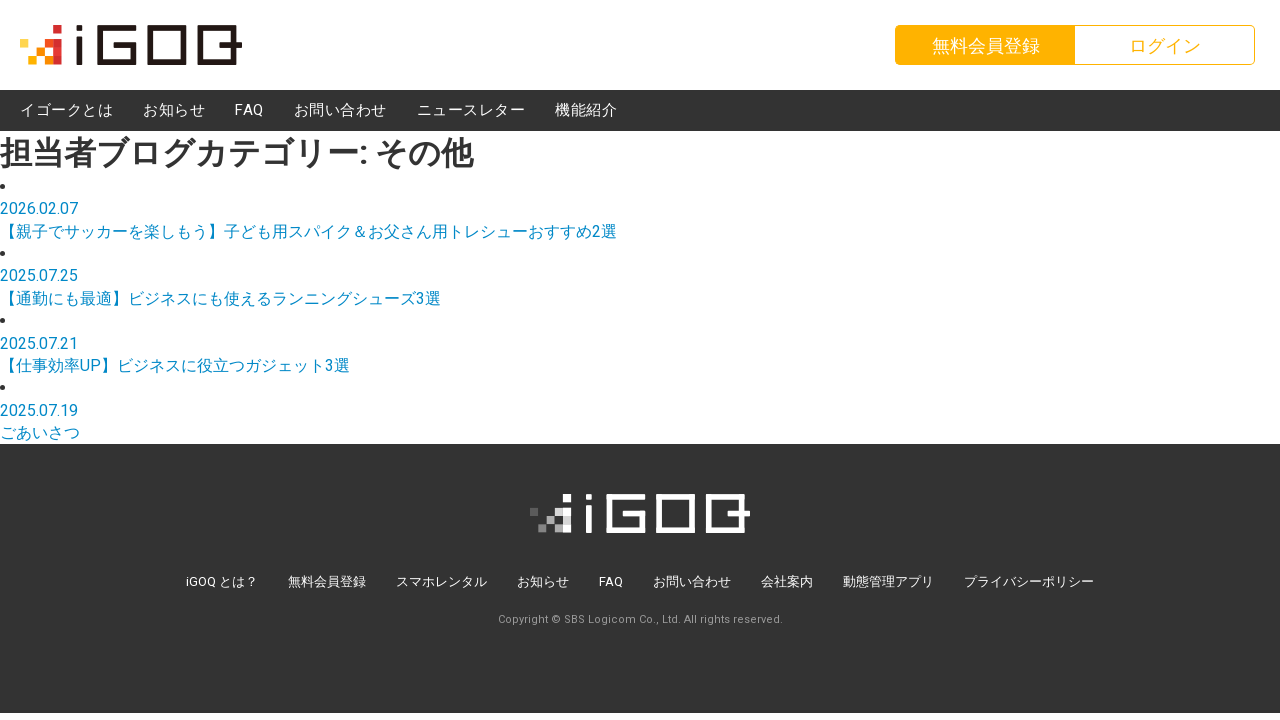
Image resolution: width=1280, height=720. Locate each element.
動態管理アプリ (888, 581)
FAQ (611, 581)
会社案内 (787, 581)
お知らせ (543, 581)
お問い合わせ (692, 581)
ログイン (1165, 45)
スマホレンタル (441, 581)
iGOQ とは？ (222, 581)
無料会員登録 (327, 581)
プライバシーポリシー (1029, 581)
